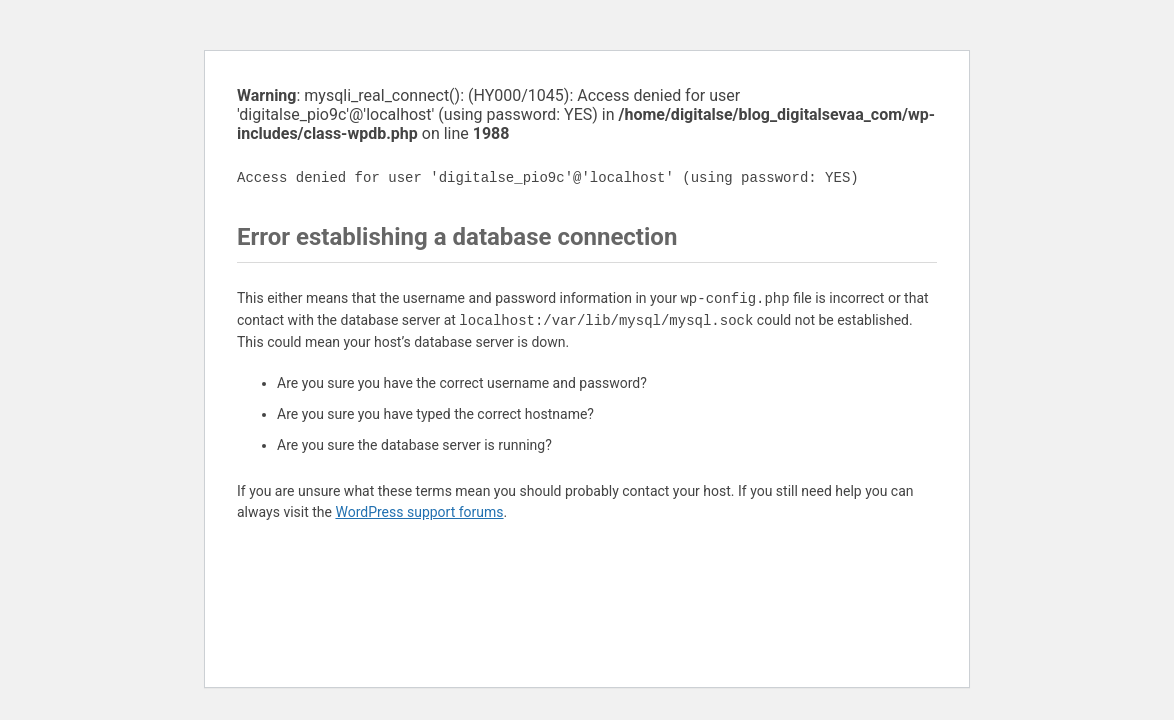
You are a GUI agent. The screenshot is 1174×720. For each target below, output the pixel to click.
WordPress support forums (419, 512)
